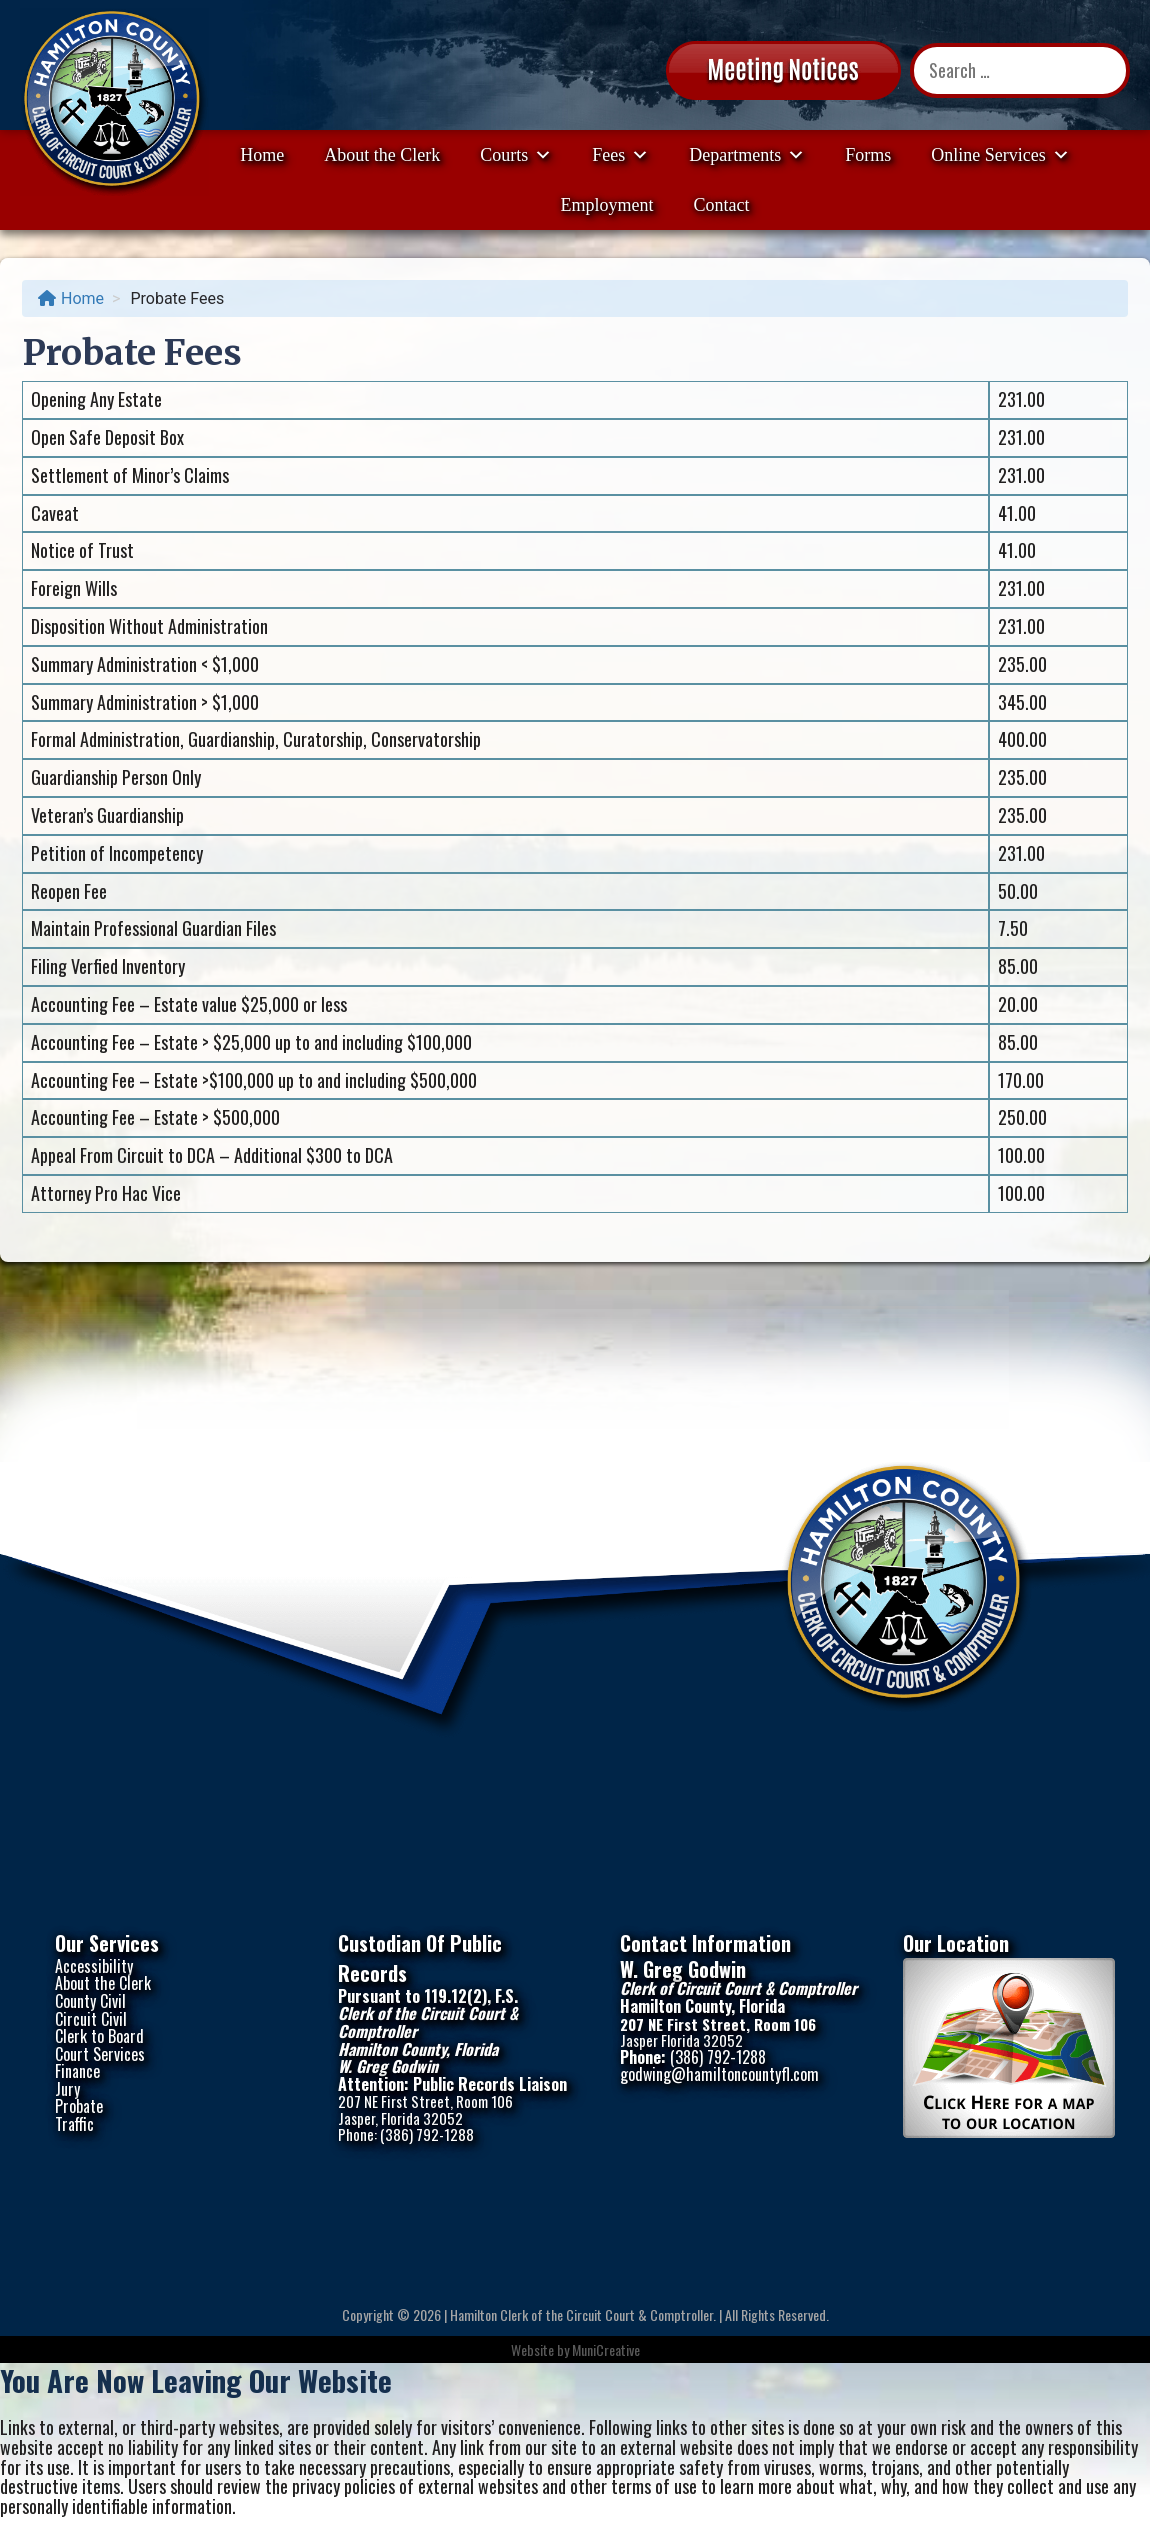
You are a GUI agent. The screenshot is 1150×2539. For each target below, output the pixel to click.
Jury (67, 2089)
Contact (722, 205)
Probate (79, 2106)
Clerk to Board (99, 2036)
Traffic (74, 2124)
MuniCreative (606, 2349)
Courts (516, 155)
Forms (868, 155)
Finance (77, 2071)
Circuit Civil (91, 2019)
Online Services (1000, 155)
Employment (607, 205)
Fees (620, 155)
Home (262, 155)
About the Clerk (382, 155)
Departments (747, 155)
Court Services (100, 2054)
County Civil (90, 2001)
